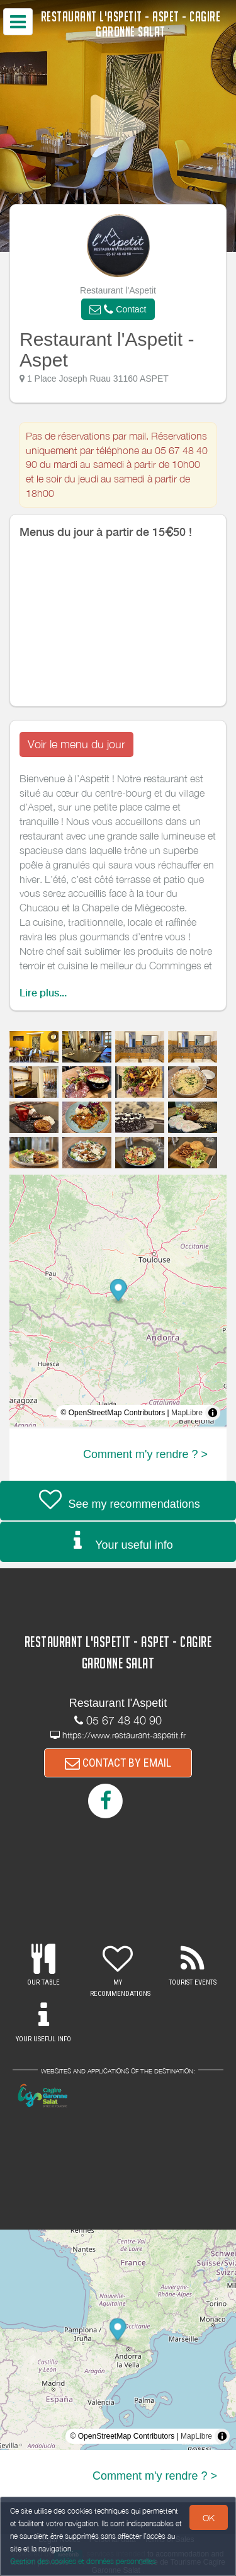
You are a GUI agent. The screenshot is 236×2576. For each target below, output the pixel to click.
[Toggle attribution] (212, 1412)
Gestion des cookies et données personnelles (83, 2561)
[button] (117, 309)
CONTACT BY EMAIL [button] (118, 1762)
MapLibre (187, 1412)
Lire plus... (43, 993)
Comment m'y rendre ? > (145, 1454)
